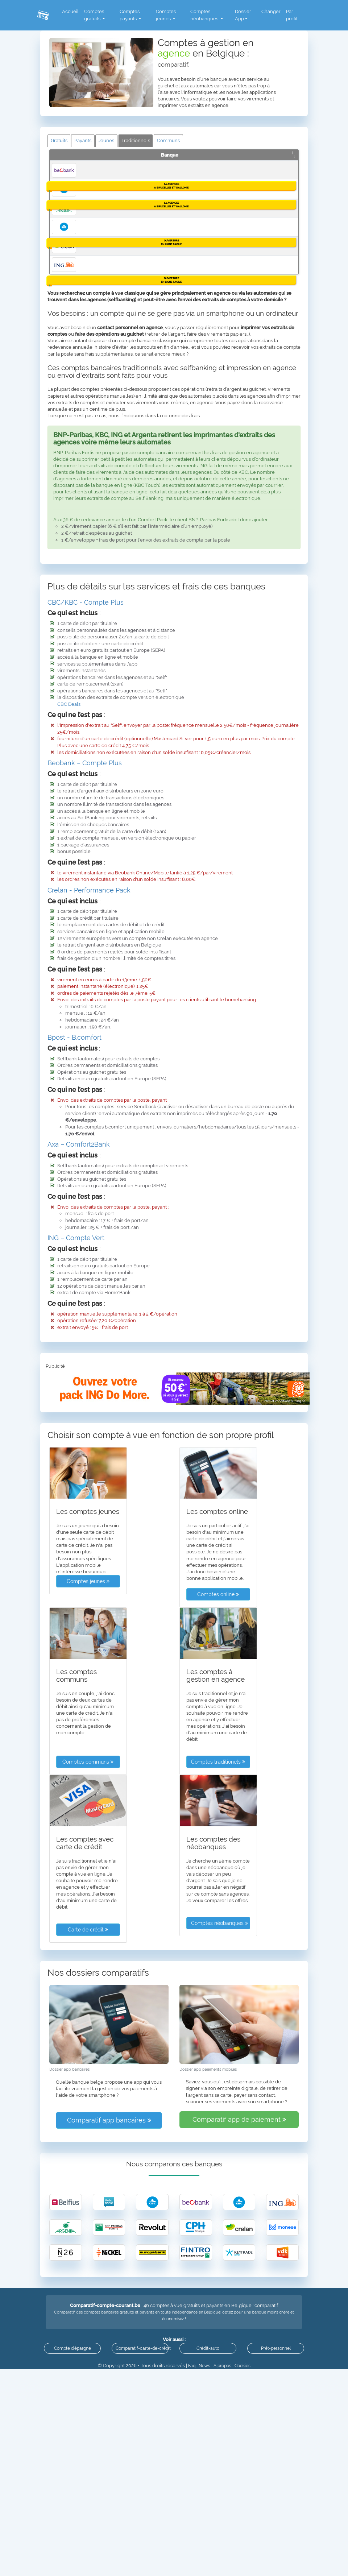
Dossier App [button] (242, 15)
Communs (176, 141)
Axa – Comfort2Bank (78, 1462)
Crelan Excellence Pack (109, 474)
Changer (271, 11)
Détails (283, 189)
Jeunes (111, 141)
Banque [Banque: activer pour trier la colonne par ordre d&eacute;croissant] (60, 163)
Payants (85, 141)
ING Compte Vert (101, 540)
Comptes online (218, 1913)
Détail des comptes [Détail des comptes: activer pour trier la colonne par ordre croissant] (123, 163)
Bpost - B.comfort (74, 1355)
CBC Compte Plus (102, 241)
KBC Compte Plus (102, 407)
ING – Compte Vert (75, 1556)
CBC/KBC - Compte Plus (85, 920)
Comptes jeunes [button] (164, 15)
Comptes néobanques (219, 2241)
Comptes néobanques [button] (203, 15)
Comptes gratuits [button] (92, 15)
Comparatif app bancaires (109, 2438)
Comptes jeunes (88, 1899)
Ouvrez (283, 176)
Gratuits (59, 141)
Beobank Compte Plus (107, 174)
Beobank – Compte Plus (84, 1081)
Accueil (67, 11)
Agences (283, 202)
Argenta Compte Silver (108, 327)
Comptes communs (87, 2080)
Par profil (291, 15)
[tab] (174, 920)
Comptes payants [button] (127, 15)
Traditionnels (141, 141)
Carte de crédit (88, 2248)
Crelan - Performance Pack (88, 1208)
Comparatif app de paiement (239, 2438)
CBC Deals (68, 1022)
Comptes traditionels (218, 2080)
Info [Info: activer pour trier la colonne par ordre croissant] (278, 163)
